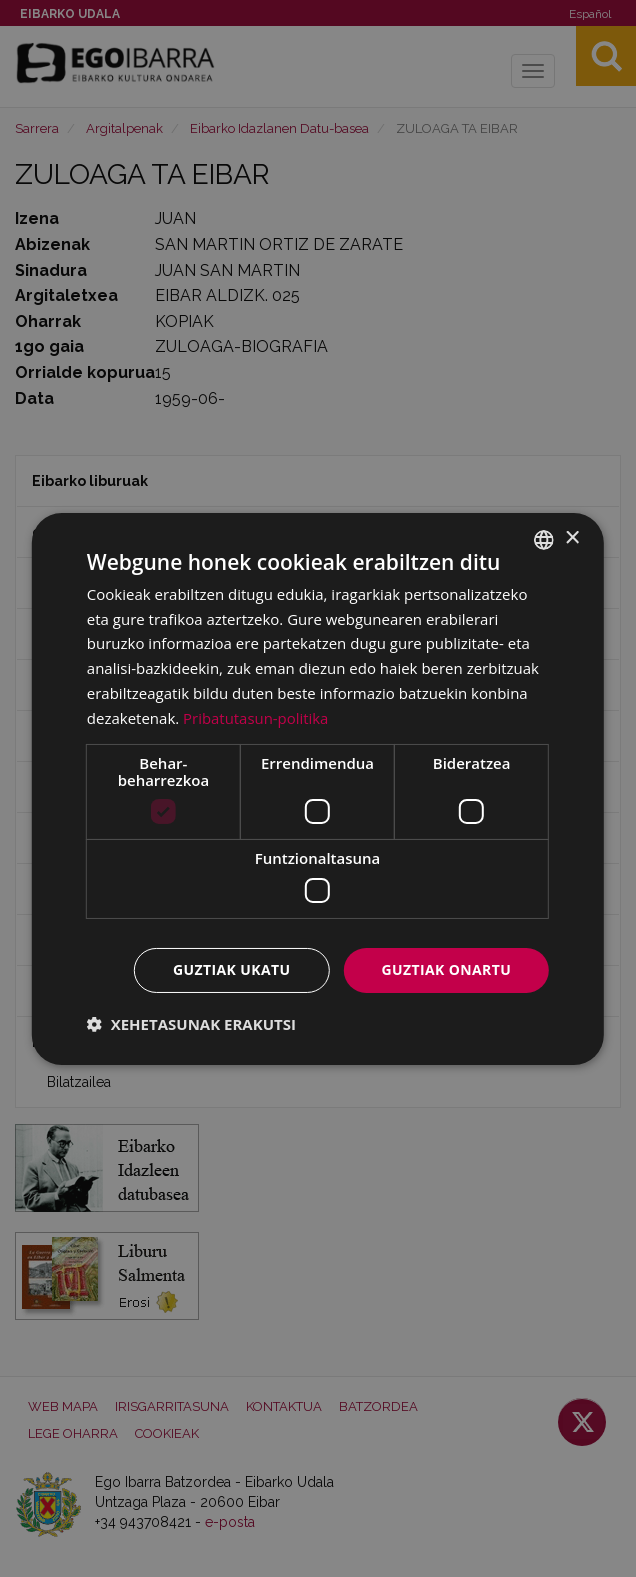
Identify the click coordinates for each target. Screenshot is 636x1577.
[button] (191, 1024)
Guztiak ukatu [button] (232, 969)
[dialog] (318, 788)
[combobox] (544, 539)
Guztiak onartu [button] (446, 969)
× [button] (571, 538)
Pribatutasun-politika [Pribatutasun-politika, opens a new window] (256, 718)
